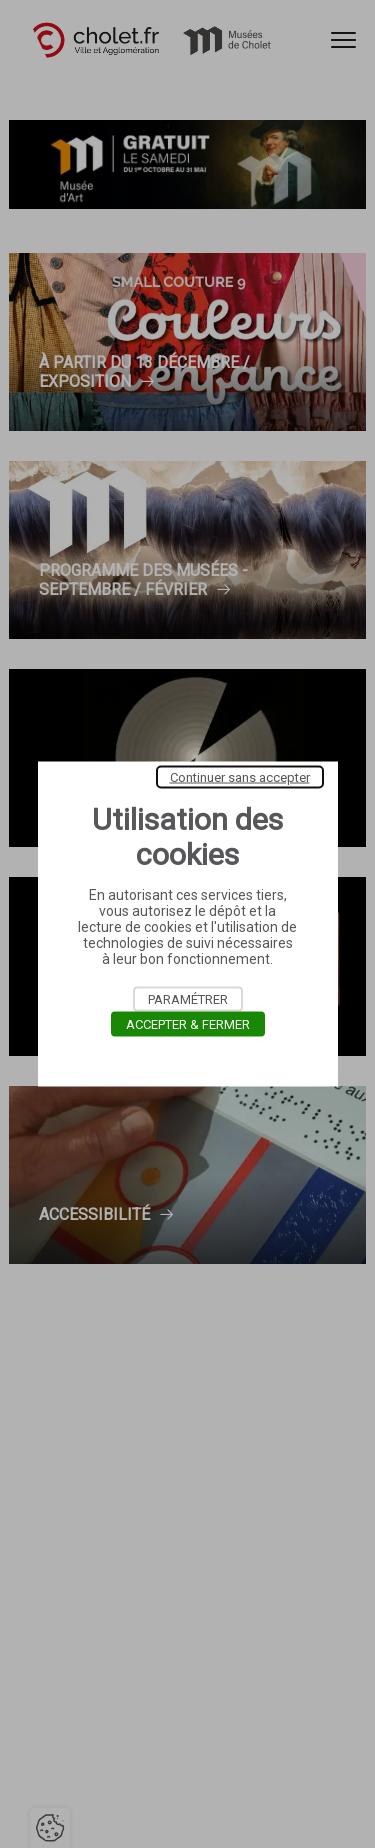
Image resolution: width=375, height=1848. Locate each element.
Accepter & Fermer (188, 1024)
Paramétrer (188, 999)
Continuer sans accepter (240, 777)
